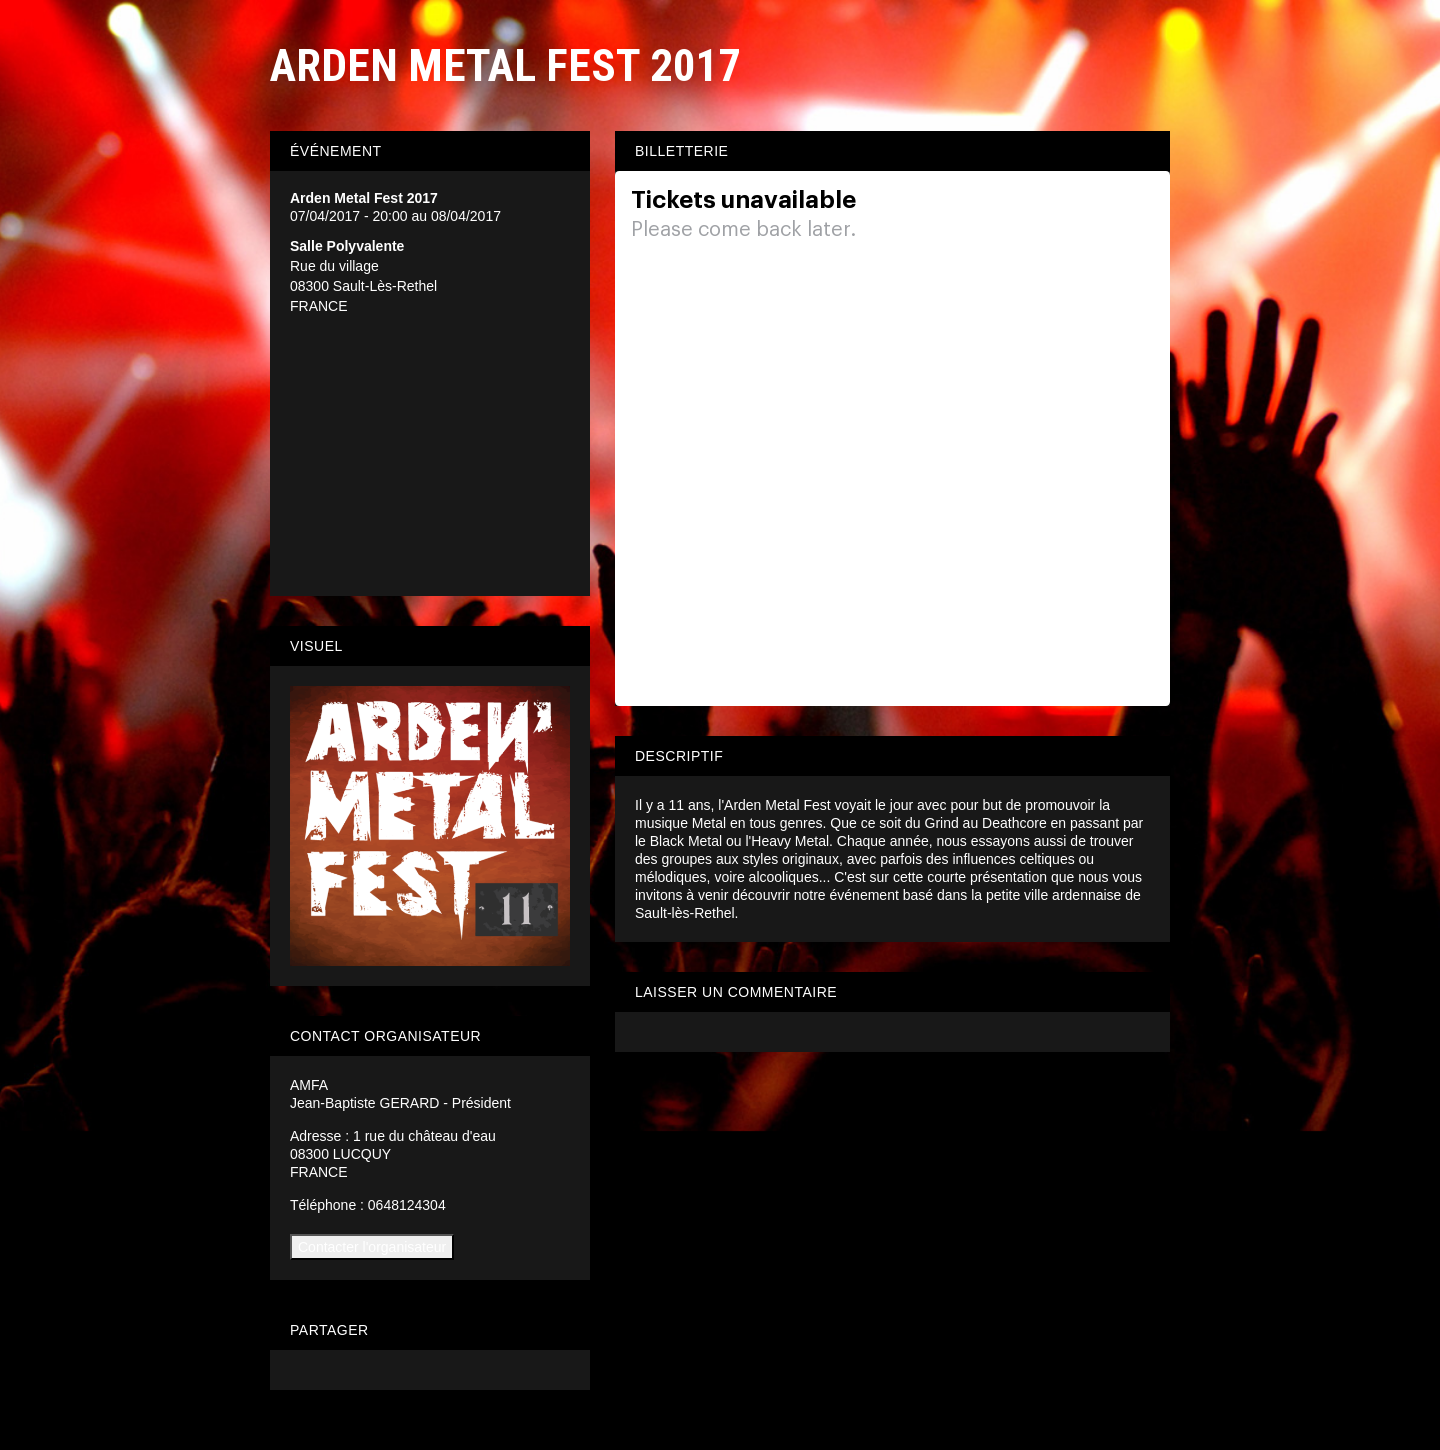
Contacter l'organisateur (372, 1247)
